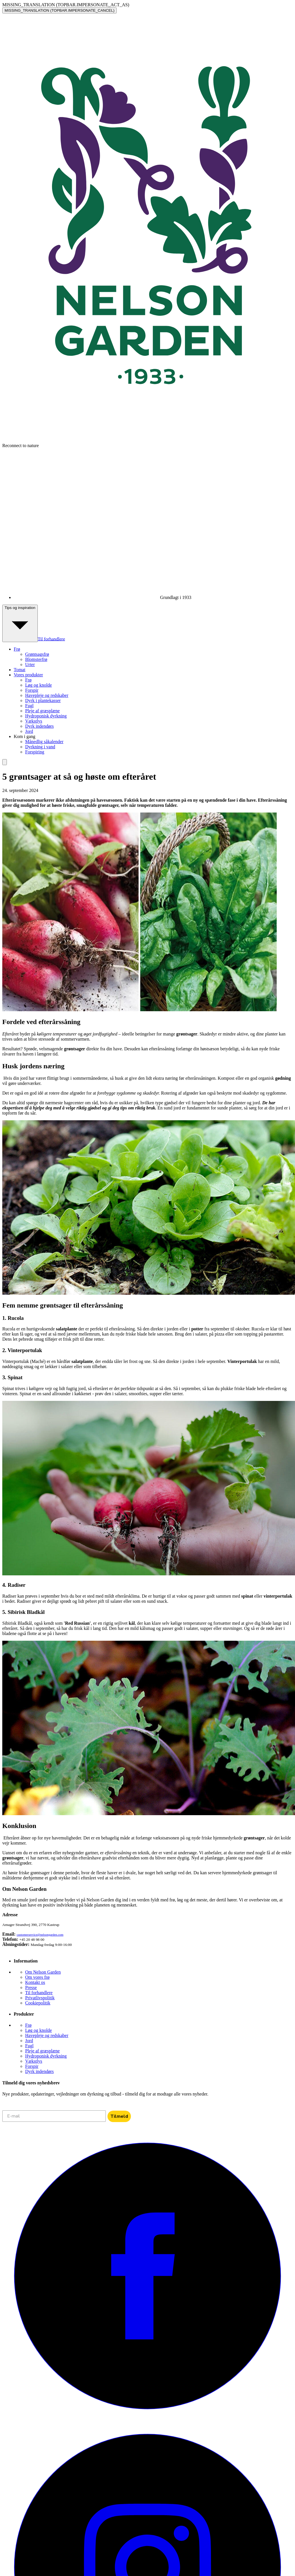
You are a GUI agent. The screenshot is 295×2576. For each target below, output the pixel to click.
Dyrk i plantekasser (43, 700)
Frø (28, 679)
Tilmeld (119, 2116)
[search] (4, 762)
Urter (30, 664)
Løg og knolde (38, 685)
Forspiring (34, 751)
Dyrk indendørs (39, 726)
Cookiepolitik (37, 2002)
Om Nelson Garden (43, 1972)
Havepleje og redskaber (46, 695)
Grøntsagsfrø (37, 654)
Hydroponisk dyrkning (46, 715)
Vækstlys (33, 721)
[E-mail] (54, 2116)
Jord (29, 731)
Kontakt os (35, 1982)
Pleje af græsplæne (42, 710)
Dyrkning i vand (40, 746)
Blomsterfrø (36, 659)
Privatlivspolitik (40, 1997)
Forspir (31, 690)
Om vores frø (37, 1977)
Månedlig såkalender (44, 741)
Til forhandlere (51, 638)
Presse (31, 1987)
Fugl (29, 705)
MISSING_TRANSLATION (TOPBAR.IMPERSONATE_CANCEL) (59, 10)
